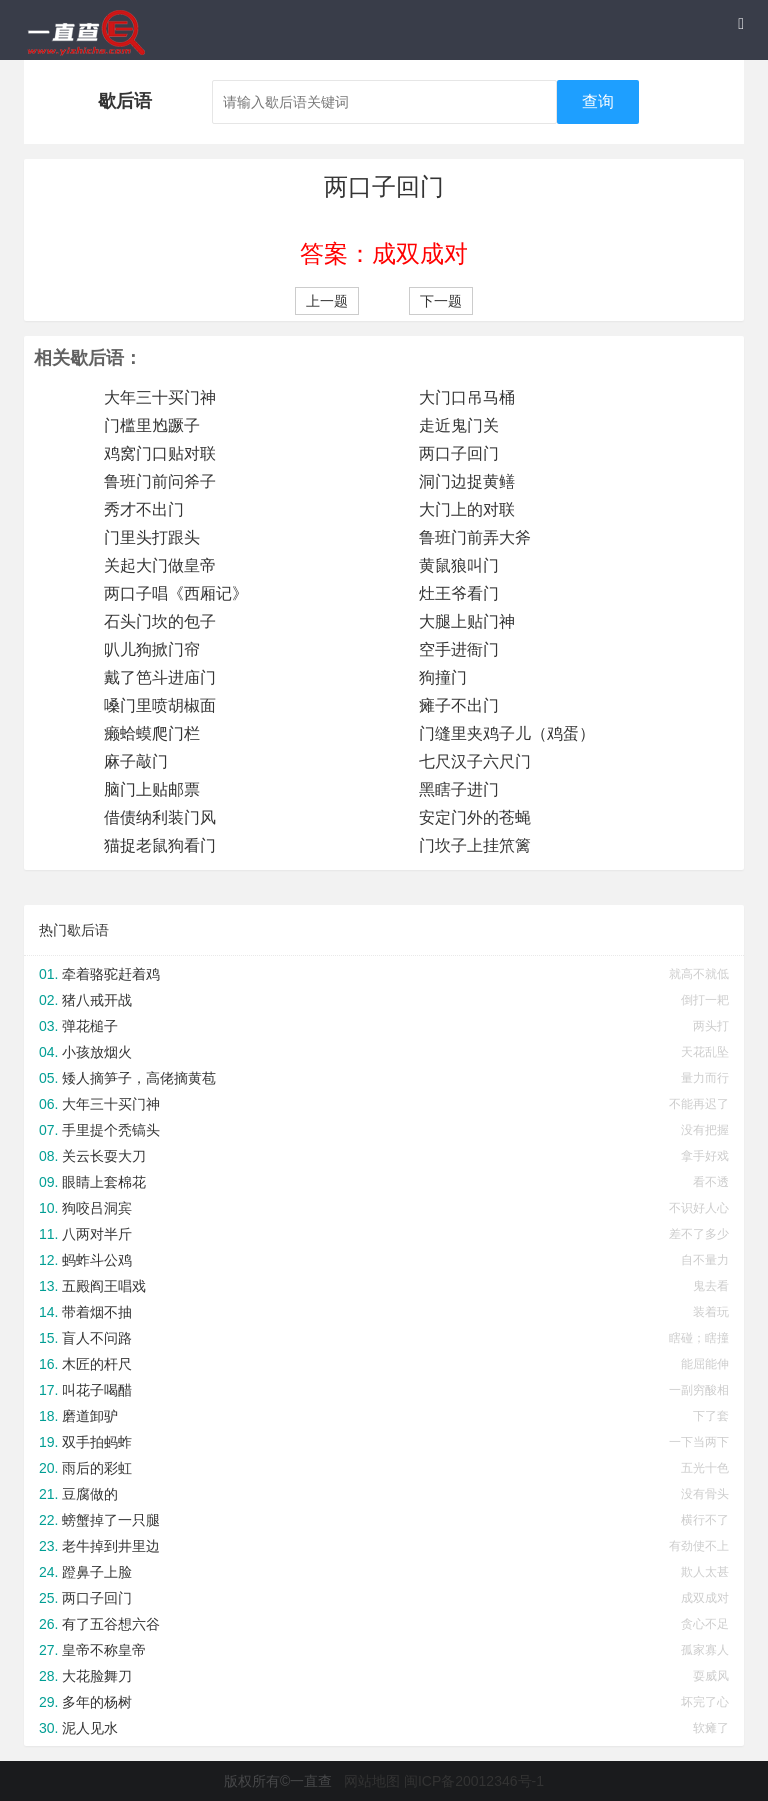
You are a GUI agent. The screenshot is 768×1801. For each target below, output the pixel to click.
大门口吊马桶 (467, 397)
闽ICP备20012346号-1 (474, 1781)
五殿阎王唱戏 (104, 1286)
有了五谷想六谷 (111, 1624)
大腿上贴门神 (467, 621)
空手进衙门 (459, 649)
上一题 (327, 301)
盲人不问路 (97, 1338)
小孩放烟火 (97, 1052)
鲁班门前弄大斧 (475, 537)
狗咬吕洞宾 (97, 1208)
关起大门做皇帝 (160, 565)
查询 (598, 101)
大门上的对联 (467, 509)
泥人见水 (90, 1728)
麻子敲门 (136, 761)
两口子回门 (459, 453)
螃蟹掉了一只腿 (111, 1520)
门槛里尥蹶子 (152, 425)
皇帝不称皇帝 (104, 1650)
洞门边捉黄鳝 (467, 481)
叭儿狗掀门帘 (152, 649)
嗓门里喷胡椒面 (160, 705)
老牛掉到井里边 (111, 1546)
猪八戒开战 (97, 1000)
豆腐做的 (90, 1494)
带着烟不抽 (97, 1312)
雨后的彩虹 (97, 1468)
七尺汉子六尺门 (475, 761)
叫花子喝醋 (97, 1390)
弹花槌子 (90, 1026)
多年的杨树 (97, 1702)
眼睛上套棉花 (104, 1182)
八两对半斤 (97, 1234)
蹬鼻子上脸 (97, 1572)
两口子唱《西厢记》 (176, 593)
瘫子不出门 (459, 705)
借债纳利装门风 (160, 817)
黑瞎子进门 (459, 789)
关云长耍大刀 (104, 1156)
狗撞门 (443, 677)
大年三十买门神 (160, 397)
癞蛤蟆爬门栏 (152, 733)
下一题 (441, 301)
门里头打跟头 (152, 537)
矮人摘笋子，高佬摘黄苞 (139, 1078)
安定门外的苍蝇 (475, 817)
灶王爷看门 (459, 593)
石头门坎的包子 (160, 621)
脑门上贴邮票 (152, 789)
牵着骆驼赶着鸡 (111, 974)
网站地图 (372, 1781)
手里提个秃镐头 (111, 1130)
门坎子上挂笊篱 (475, 845)
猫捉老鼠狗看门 (160, 845)
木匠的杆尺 (97, 1364)
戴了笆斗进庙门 (160, 677)
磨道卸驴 (90, 1416)
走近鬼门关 (459, 425)
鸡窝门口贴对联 (160, 453)
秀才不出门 (144, 509)
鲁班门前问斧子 (160, 481)
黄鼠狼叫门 (459, 565)
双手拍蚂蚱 (97, 1442)
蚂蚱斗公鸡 (97, 1260)
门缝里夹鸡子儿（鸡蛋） (507, 733)
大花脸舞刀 (97, 1676)
